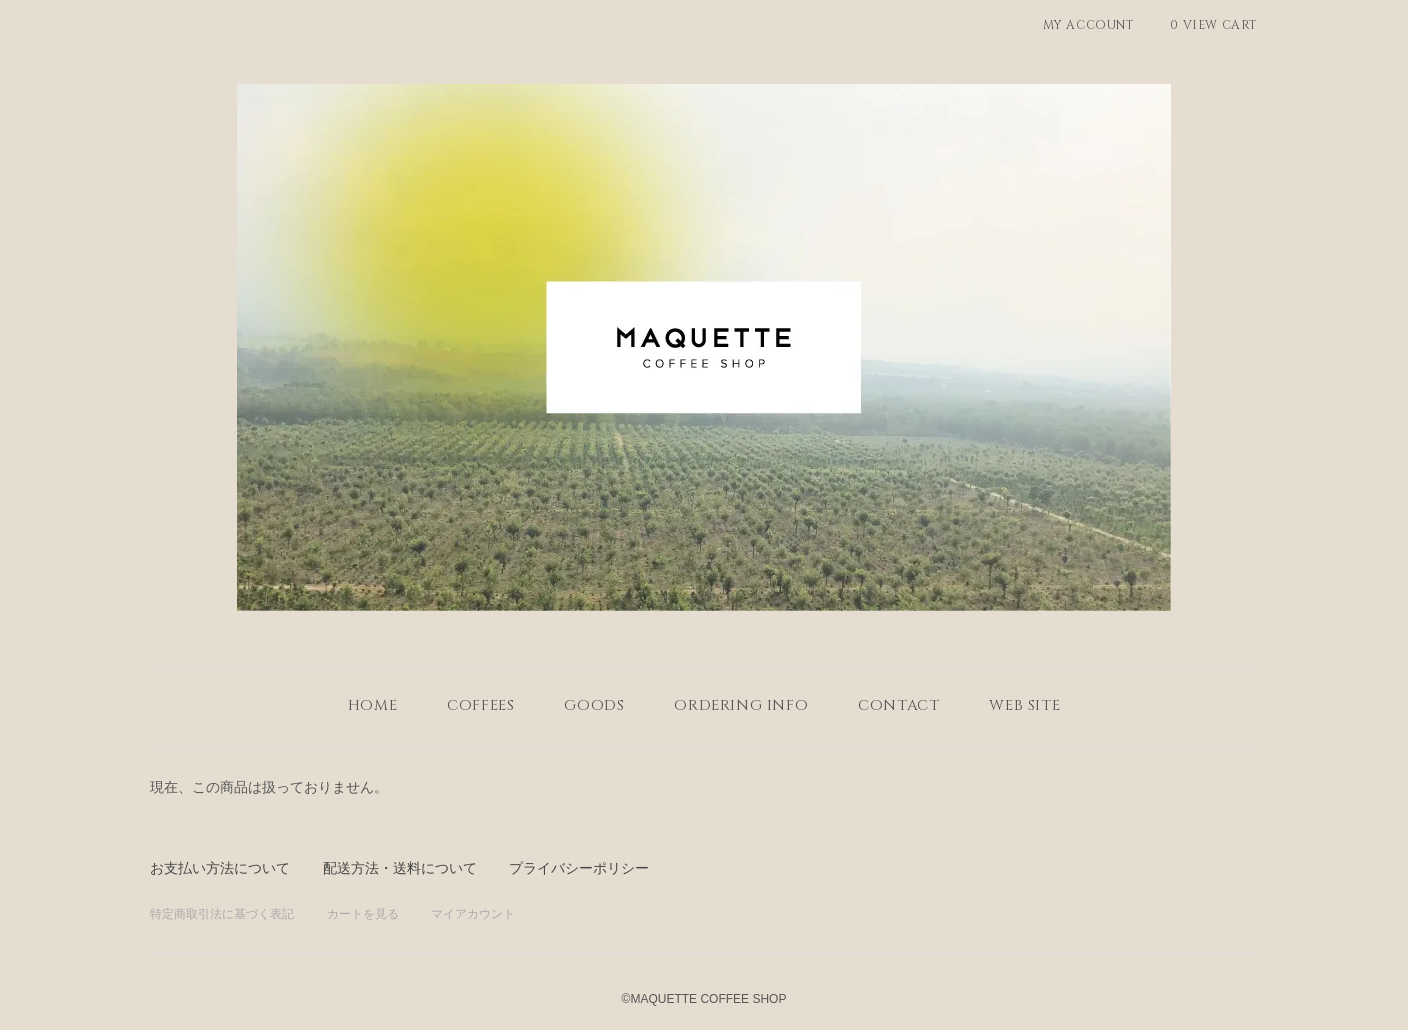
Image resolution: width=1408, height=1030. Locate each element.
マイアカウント (473, 914)
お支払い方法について (220, 868)
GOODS (594, 705)
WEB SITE (1024, 705)
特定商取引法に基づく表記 (222, 914)
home (372, 705)
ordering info (741, 705)
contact (898, 705)
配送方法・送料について (400, 868)
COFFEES (480, 705)
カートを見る (363, 914)
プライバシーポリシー (579, 868)
